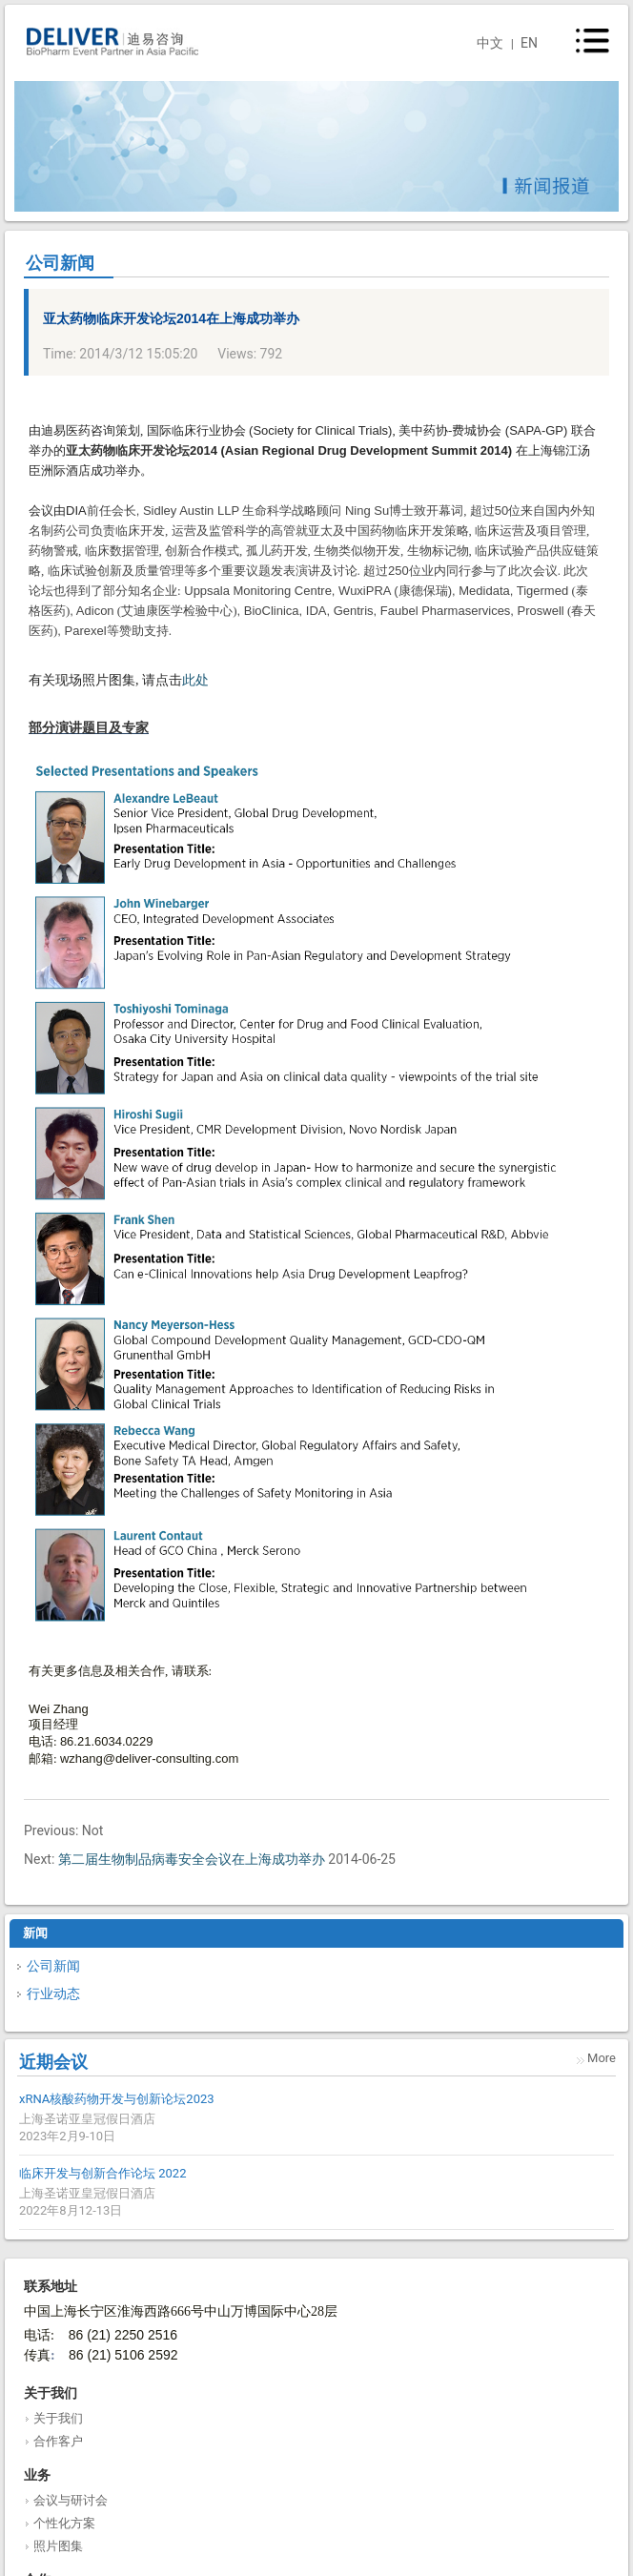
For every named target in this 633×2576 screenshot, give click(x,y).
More (601, 2058)
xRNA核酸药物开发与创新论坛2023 (116, 2099)
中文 (490, 43)
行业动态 (53, 1993)
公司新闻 (53, 1965)
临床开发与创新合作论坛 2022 (102, 2173)
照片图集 (58, 2546)
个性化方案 (64, 2523)
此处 (195, 680)
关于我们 (58, 2418)
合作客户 (58, 2441)
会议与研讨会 (70, 2500)
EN (529, 43)
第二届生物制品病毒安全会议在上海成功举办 (191, 1859)
